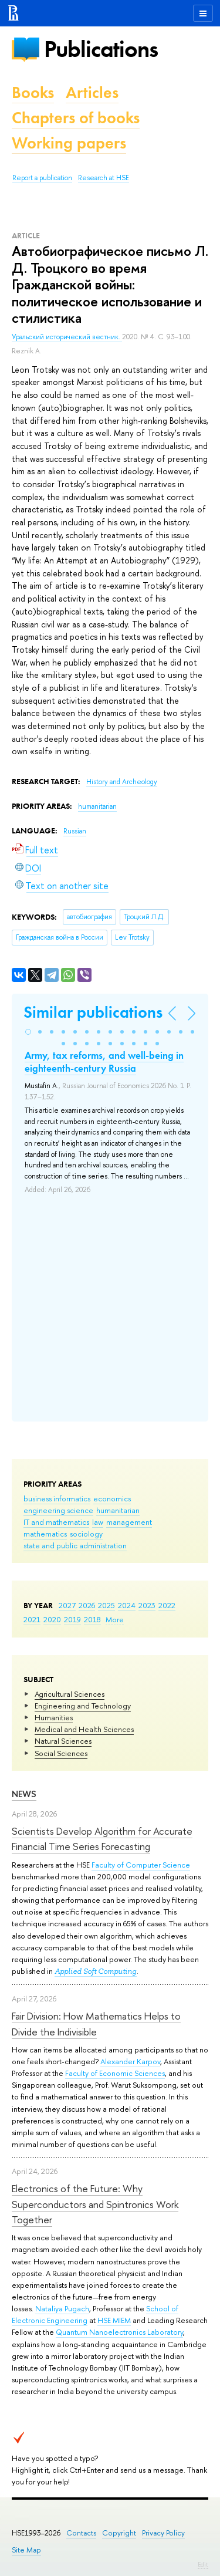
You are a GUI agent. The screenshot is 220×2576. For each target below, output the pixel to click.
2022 (166, 1605)
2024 (127, 1605)
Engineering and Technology (83, 1705)
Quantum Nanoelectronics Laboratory (119, 2332)
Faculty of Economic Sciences (115, 2073)
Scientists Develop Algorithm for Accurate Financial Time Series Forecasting (102, 1838)
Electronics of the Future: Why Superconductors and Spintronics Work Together (95, 2204)
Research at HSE (103, 178)
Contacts (81, 2533)
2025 (106, 1605)
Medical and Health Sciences (84, 1729)
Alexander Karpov (130, 2061)
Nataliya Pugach (62, 2308)
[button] (28, 1032)
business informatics (56, 1498)
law (97, 1522)
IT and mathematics (56, 1522)
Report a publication (42, 178)
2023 (146, 1605)
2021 (31, 1619)
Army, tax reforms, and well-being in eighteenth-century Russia (104, 1062)
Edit (203, 2564)
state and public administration (75, 1545)
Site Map (26, 2550)
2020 (52, 1619)
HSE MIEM (114, 2320)
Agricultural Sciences (69, 1694)
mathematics (45, 1533)
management (129, 1522)
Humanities (54, 1717)
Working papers (69, 143)
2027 (67, 1605)
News (24, 1794)
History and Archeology (121, 781)
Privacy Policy (163, 2533)
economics (112, 1498)
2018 (92, 1619)
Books (33, 92)
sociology (86, 1533)
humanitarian (118, 1510)
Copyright (119, 2533)
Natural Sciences (63, 1741)
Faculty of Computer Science (141, 1864)
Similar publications (93, 1012)
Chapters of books (76, 117)
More (115, 1619)
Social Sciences (61, 1753)
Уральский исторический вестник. (67, 337)
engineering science (58, 1510)
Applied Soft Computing (96, 1971)
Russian (74, 831)
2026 (87, 1605)
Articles (92, 92)
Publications (101, 49)
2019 (72, 1619)
